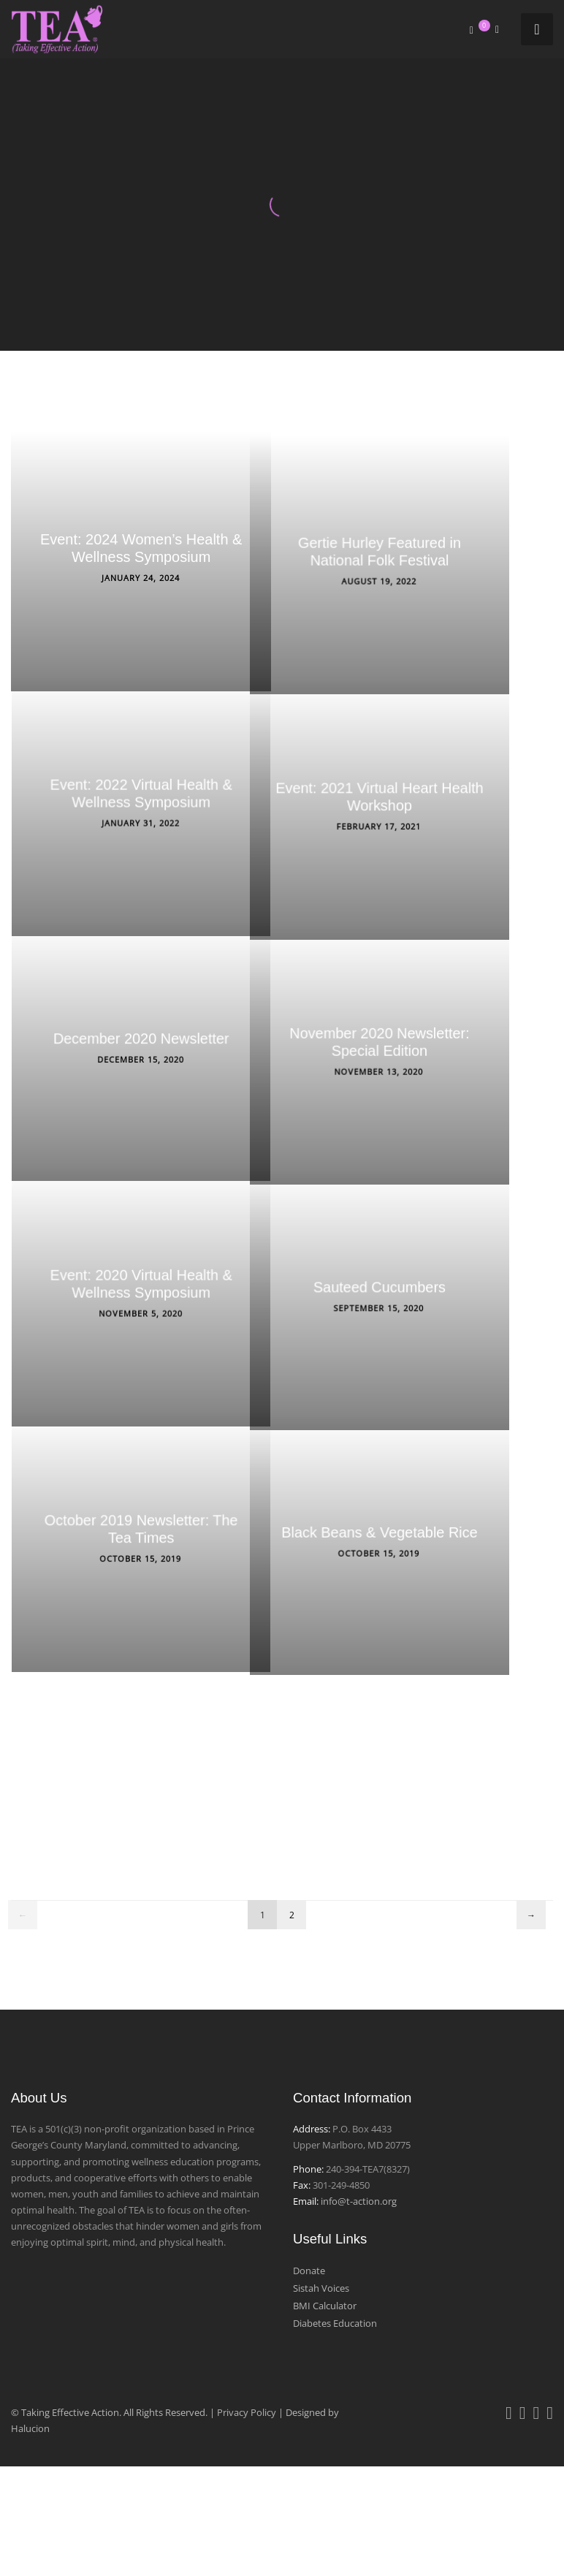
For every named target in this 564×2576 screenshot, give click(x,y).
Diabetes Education (335, 2323)
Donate (309, 2270)
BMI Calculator (325, 2305)
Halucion (30, 2428)
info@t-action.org (359, 2201)
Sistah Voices (321, 2288)
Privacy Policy (246, 2412)
